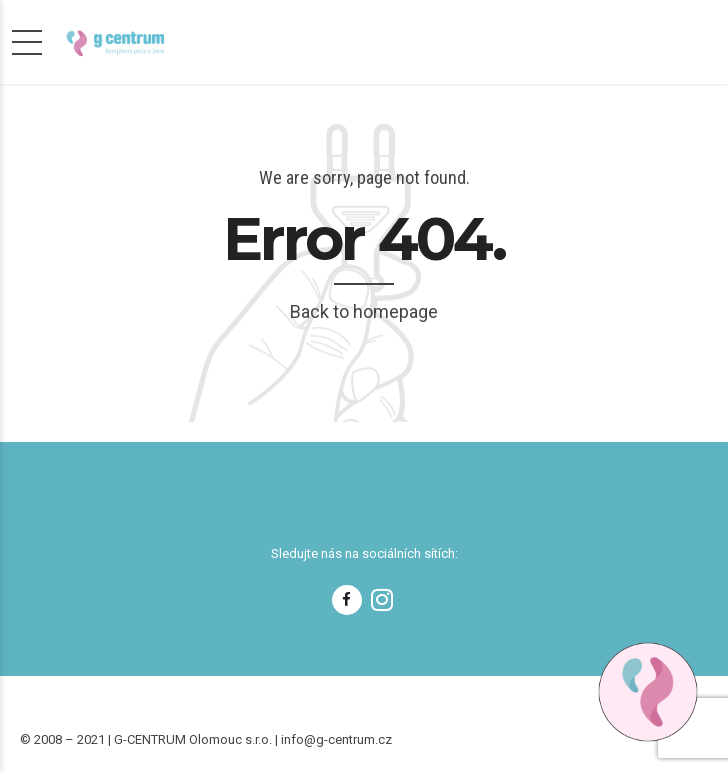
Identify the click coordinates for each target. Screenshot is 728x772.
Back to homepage (364, 311)
